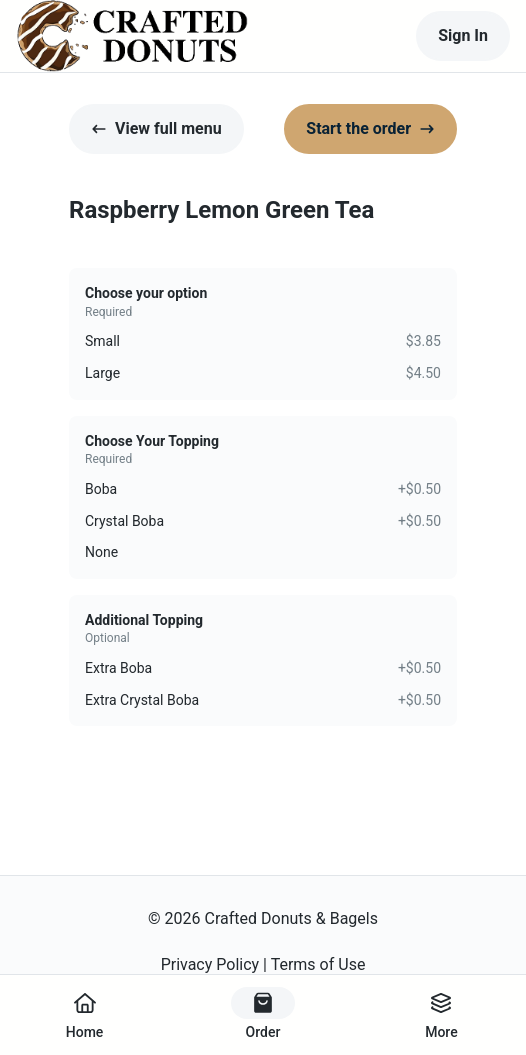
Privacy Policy (210, 964)
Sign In (463, 35)
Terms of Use (318, 964)
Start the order (370, 128)
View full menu (156, 128)
